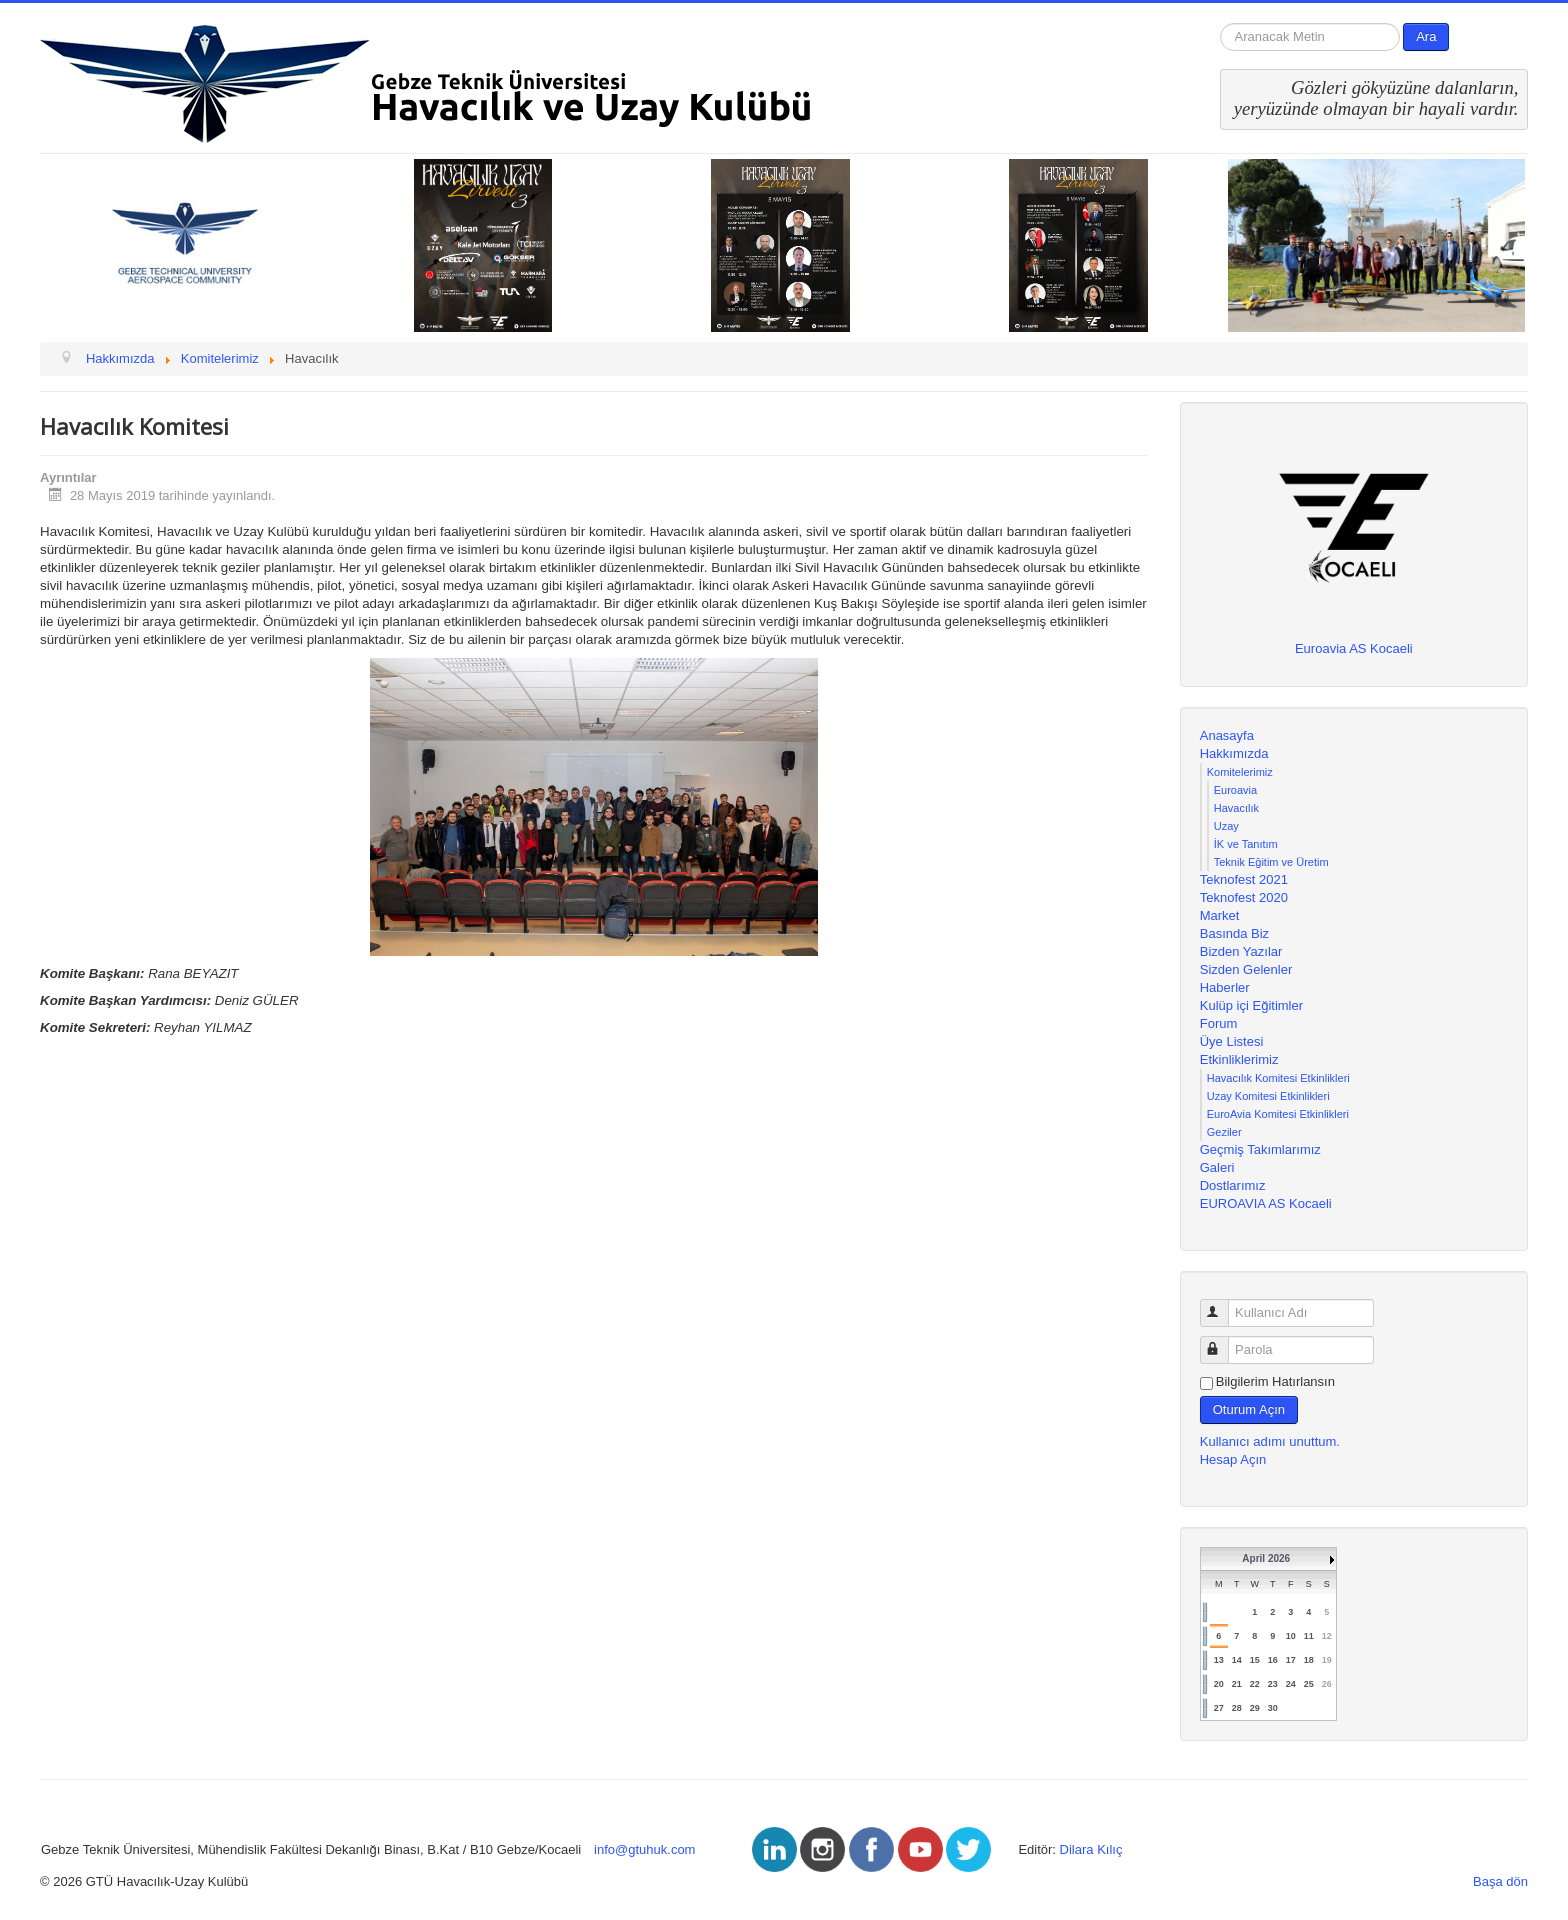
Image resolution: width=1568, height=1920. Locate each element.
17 (1291, 1660)
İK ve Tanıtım (1246, 844)
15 (1255, 1660)
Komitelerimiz (1240, 772)
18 (1309, 1660)
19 (1327, 1660)
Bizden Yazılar (1241, 951)
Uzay (1226, 826)
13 (1219, 1660)
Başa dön (1500, 1881)
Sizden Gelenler (1246, 969)
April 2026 (1266, 1558)
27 (1219, 1708)
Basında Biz (1234, 933)
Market (1220, 915)
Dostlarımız (1233, 1185)
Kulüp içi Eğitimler (1251, 1005)
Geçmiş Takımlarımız (1260, 1149)
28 (1237, 1708)
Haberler (1225, 987)
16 (1273, 1660)
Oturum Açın (1249, 1409)
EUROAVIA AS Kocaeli (1266, 1203)
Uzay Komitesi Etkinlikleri (1268, 1096)
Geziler (1224, 1132)
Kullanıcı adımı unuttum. (1270, 1441)
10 (1291, 1636)
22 (1255, 1684)
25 (1309, 1684)
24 (1291, 1684)
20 (1219, 1684)
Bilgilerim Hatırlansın (1275, 1381)
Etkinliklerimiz (1239, 1059)
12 (1327, 1636)
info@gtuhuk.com (644, 1849)
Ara (1426, 36)
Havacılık (1236, 808)
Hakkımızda (1234, 753)
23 (1273, 1684)
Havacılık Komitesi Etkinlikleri (1278, 1078)
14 (1237, 1660)
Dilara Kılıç (1091, 1849)
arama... (1220, 23)
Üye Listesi (1232, 1041)
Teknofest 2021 (1244, 879)
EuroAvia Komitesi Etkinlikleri (1278, 1114)
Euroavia (1235, 790)
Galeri (1217, 1167)
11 (1309, 1636)
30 (1273, 1708)
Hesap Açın (1233, 1459)
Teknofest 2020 (1244, 897)
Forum (1219, 1023)
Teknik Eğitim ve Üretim (1271, 862)
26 (1327, 1684)
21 (1237, 1684)
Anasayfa (1227, 735)
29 (1255, 1708)
